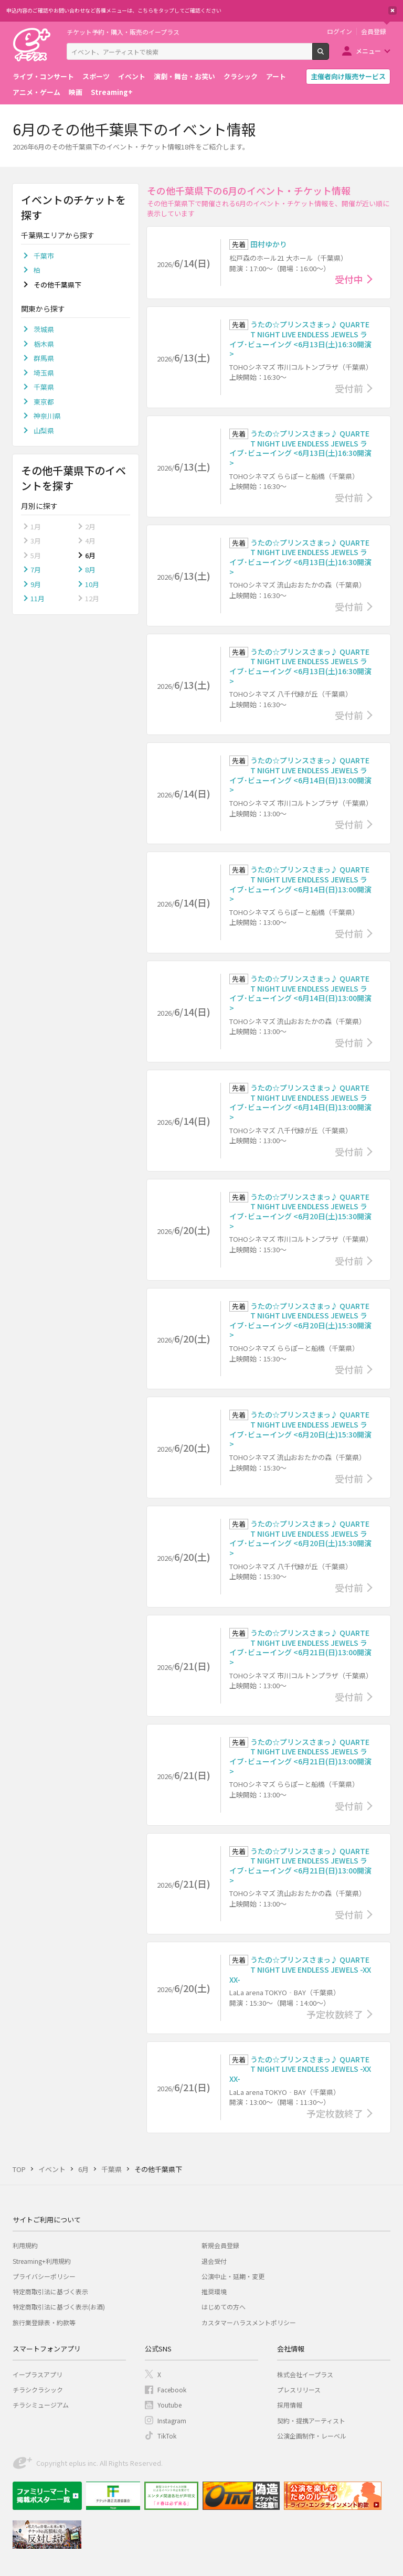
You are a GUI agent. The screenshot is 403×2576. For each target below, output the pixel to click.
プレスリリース (299, 2389)
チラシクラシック (38, 2389)
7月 (35, 569)
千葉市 (44, 256)
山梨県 (44, 430)
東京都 (44, 402)
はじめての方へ (224, 2306)
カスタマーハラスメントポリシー (249, 2322)
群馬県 (44, 358)
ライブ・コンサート (43, 76)
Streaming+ (112, 92)
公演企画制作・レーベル (311, 2435)
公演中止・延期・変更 (233, 2276)
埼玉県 (44, 373)
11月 (37, 598)
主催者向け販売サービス (348, 76)
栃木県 (44, 344)
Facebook (171, 2389)
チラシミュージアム (41, 2404)
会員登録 (373, 31)
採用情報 (289, 2404)
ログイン (339, 31)
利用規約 (25, 2245)
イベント (131, 76)
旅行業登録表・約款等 (44, 2322)
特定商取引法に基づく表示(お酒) (59, 2306)
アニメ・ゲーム (36, 92)
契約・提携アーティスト (311, 2420)
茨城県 (44, 329)
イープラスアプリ (37, 2374)
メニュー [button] (368, 50)
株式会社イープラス (305, 2374)
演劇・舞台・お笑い (184, 76)
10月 (92, 584)
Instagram (171, 2420)
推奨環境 (214, 2291)
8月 (90, 569)
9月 (35, 584)
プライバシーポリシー (44, 2276)
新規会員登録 (220, 2245)
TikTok (166, 2435)
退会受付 (214, 2260)
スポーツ (96, 76)
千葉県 (44, 387)
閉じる (392, 10)
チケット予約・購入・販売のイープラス (123, 31)
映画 (75, 92)
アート (276, 76)
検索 (328, 55)
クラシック (241, 76)
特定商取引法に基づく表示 (50, 2291)
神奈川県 (47, 416)
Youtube (169, 2404)
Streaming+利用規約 (42, 2260)
